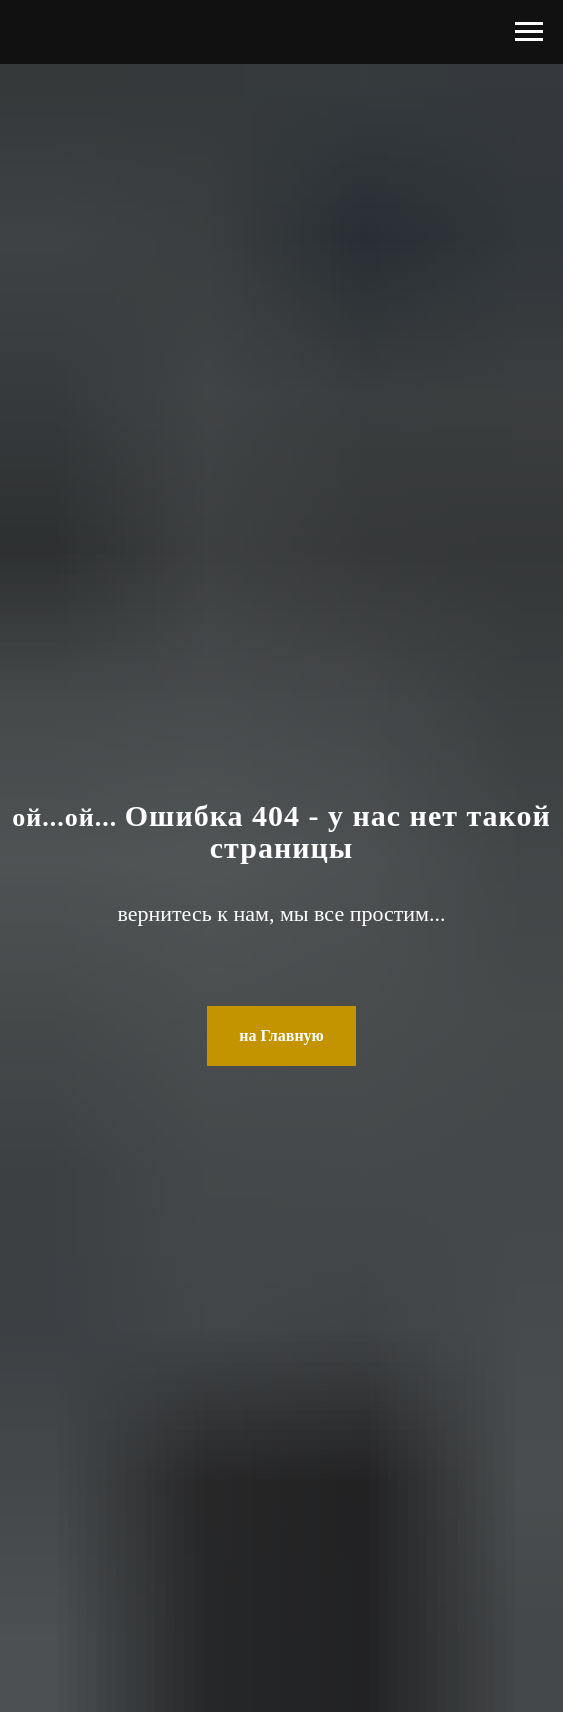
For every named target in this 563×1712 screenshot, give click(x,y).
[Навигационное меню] (529, 32)
